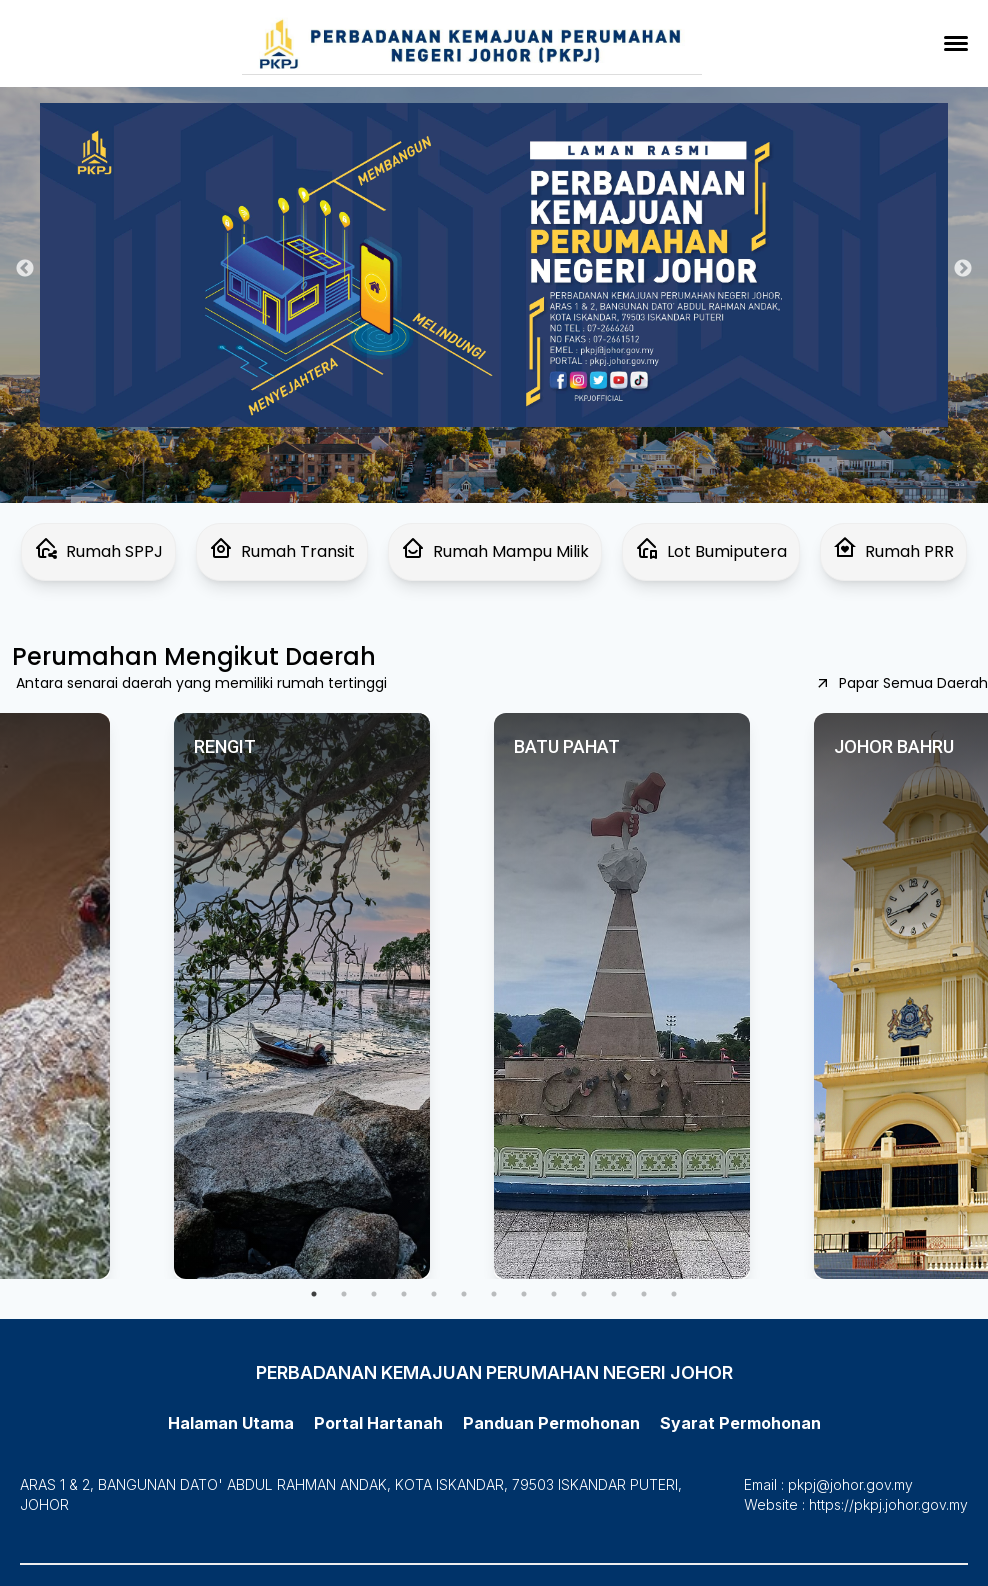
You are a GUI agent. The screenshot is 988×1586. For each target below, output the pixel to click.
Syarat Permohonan (740, 1423)
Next (963, 269)
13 (674, 1294)
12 (644, 1294)
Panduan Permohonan (551, 1423)
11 (614, 1294)
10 (584, 1294)
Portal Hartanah (378, 1423)
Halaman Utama (231, 1423)
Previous (25, 269)
